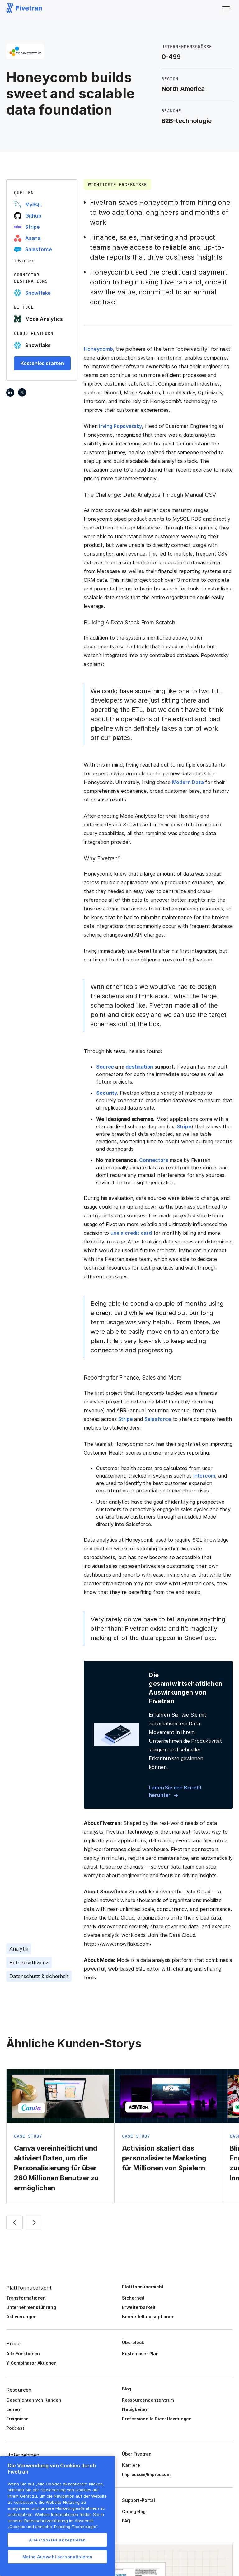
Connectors (153, 1160)
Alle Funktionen (23, 2353)
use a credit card (131, 1233)
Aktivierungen (21, 2316)
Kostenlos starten (42, 363)
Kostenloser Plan (140, 2353)
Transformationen (26, 2298)
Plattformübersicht (143, 2286)
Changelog (134, 2511)
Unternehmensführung (31, 2307)
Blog (126, 2388)
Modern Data (188, 782)
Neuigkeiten (135, 2409)
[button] (226, 8)
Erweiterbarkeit (139, 2307)
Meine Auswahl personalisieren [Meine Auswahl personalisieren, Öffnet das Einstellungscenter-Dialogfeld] (57, 2556)
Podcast (15, 2428)
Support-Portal (138, 2500)
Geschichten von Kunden (33, 2400)
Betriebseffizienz (29, 1962)
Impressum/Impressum (146, 2474)
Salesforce (157, 1419)
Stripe (184, 1126)
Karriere (131, 2465)
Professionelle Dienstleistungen (157, 2418)
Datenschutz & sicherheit (38, 1976)
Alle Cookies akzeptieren (57, 2539)
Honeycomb (98, 349)
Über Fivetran (137, 2453)
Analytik (18, 1949)
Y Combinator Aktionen (31, 2363)
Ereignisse (17, 2418)
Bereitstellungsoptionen (148, 2316)
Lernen (13, 2409)
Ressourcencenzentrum (148, 2400)
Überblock (133, 2342)
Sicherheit (133, 2298)
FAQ (126, 2520)
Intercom (204, 1476)
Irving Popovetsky (120, 426)
